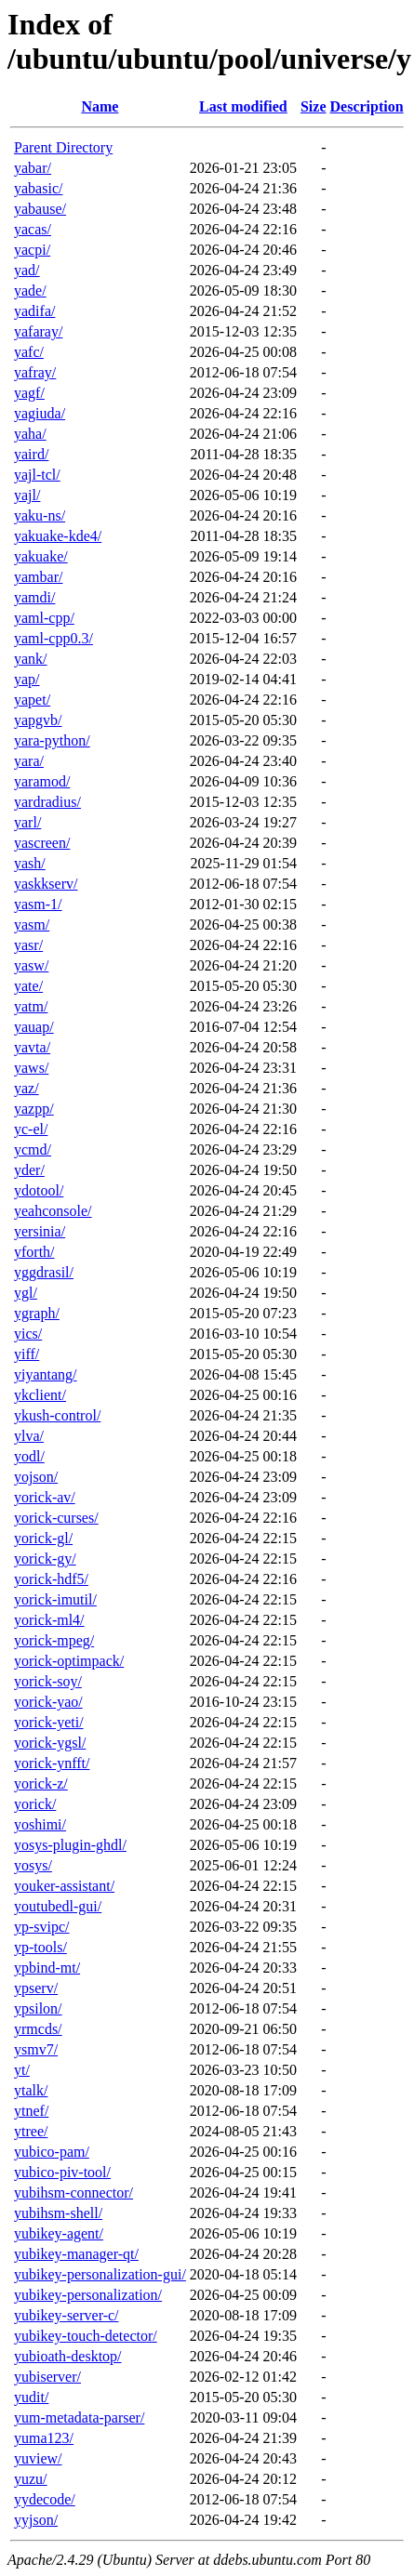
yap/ (27, 679)
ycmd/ (32, 1149)
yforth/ (34, 1252)
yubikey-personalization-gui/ (100, 2274)
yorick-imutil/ (55, 1599)
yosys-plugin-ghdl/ (70, 1845)
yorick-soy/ (48, 1681)
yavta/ (32, 1047)
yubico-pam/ (51, 2152)
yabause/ (40, 209)
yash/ (30, 863)
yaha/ (30, 434)
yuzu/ (30, 2479)
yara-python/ (52, 740)
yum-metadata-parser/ (79, 2417)
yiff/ (26, 1354)
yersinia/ (39, 1231)
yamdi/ (34, 597)
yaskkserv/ (45, 884)
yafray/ (35, 372)
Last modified (243, 106)
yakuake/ (41, 556)
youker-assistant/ (64, 1886)
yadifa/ (34, 311)
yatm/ (30, 1006)
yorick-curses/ (56, 1518)
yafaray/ (38, 331)
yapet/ (32, 699)
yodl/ (29, 1456)
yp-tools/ (40, 1947)
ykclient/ (40, 1395)
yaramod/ (42, 781)
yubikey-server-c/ (66, 2315)
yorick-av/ (44, 1497)
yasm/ (31, 924)
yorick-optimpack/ (69, 1661)
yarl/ (27, 822)
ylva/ (29, 1436)
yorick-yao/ (48, 1702)
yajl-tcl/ (37, 474)
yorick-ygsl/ (50, 1742)
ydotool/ (38, 1190)
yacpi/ (32, 250)
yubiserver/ (47, 2376)
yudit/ (31, 2397)
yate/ (28, 986)
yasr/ (28, 945)
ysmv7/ (36, 2049)
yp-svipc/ (42, 1927)
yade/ (30, 290)
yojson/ (36, 1477)
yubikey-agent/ (58, 2233)
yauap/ (34, 1027)
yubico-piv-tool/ (62, 2172)
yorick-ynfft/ (51, 1763)
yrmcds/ (38, 2029)
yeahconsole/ (53, 1211)
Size (313, 106)
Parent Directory (63, 147)
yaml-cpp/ (44, 618)
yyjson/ (36, 2520)
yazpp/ (34, 1108)
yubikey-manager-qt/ (76, 2254)
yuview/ (38, 2458)
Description (367, 106)
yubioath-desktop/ (68, 2356)
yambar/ (38, 577)
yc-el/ (30, 1129)
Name (99, 106)
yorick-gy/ (45, 1558)
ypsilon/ (38, 2008)
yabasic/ (38, 188)
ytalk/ (30, 2090)
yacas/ (32, 229)
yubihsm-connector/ (73, 2192)
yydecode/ (44, 2499)
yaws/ (31, 1068)
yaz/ (26, 1088)
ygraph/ (37, 1313)
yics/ (28, 1333)
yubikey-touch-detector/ (85, 2336)
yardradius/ (47, 802)
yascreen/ (42, 843)
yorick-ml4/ (49, 1620)
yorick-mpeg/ (54, 1640)
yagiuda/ (39, 413)
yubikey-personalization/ (88, 2295)
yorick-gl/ (43, 1538)
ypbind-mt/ (47, 1967)
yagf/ (29, 393)
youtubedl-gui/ (57, 1906)
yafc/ (29, 352)
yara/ (29, 761)
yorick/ (35, 1804)
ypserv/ (36, 1988)
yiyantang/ (45, 1374)
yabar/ (32, 168)
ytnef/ (31, 2111)
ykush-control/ (57, 1415)
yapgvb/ (38, 720)
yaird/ (31, 454)
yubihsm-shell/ (58, 2213)
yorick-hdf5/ (51, 1579)
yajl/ (27, 495)
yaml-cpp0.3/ (53, 638)
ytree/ (30, 2131)
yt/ (22, 2070)
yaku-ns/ (39, 515)
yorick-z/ (41, 1783)
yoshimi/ (40, 1824)
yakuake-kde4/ (57, 536)
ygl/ (25, 1293)
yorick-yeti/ (49, 1722)
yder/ (29, 1170)
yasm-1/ (38, 904)
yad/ (27, 270)
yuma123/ (43, 2438)
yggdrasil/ (43, 1272)
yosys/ (33, 1865)
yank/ (30, 659)
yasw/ (31, 965)
